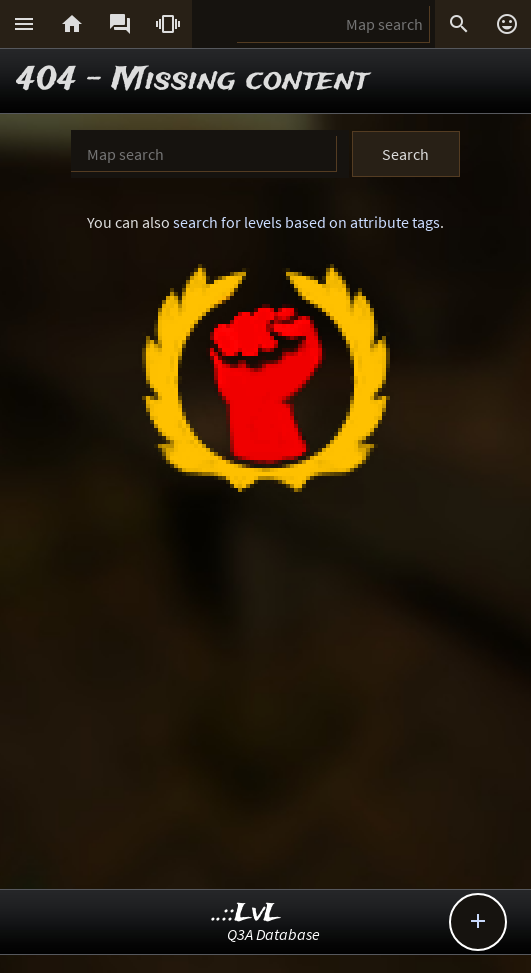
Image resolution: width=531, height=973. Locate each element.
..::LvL (246, 913)
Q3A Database (273, 934)
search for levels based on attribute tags (306, 222)
